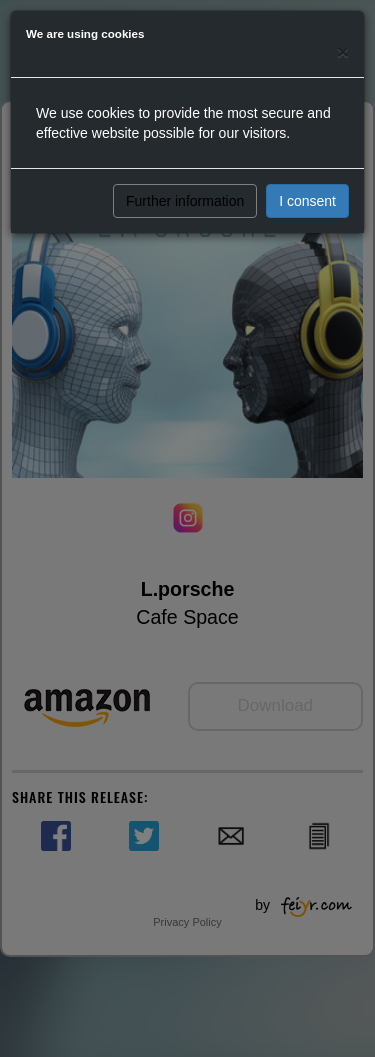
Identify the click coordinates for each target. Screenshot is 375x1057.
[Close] (343, 51)
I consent (307, 201)
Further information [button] (185, 201)
